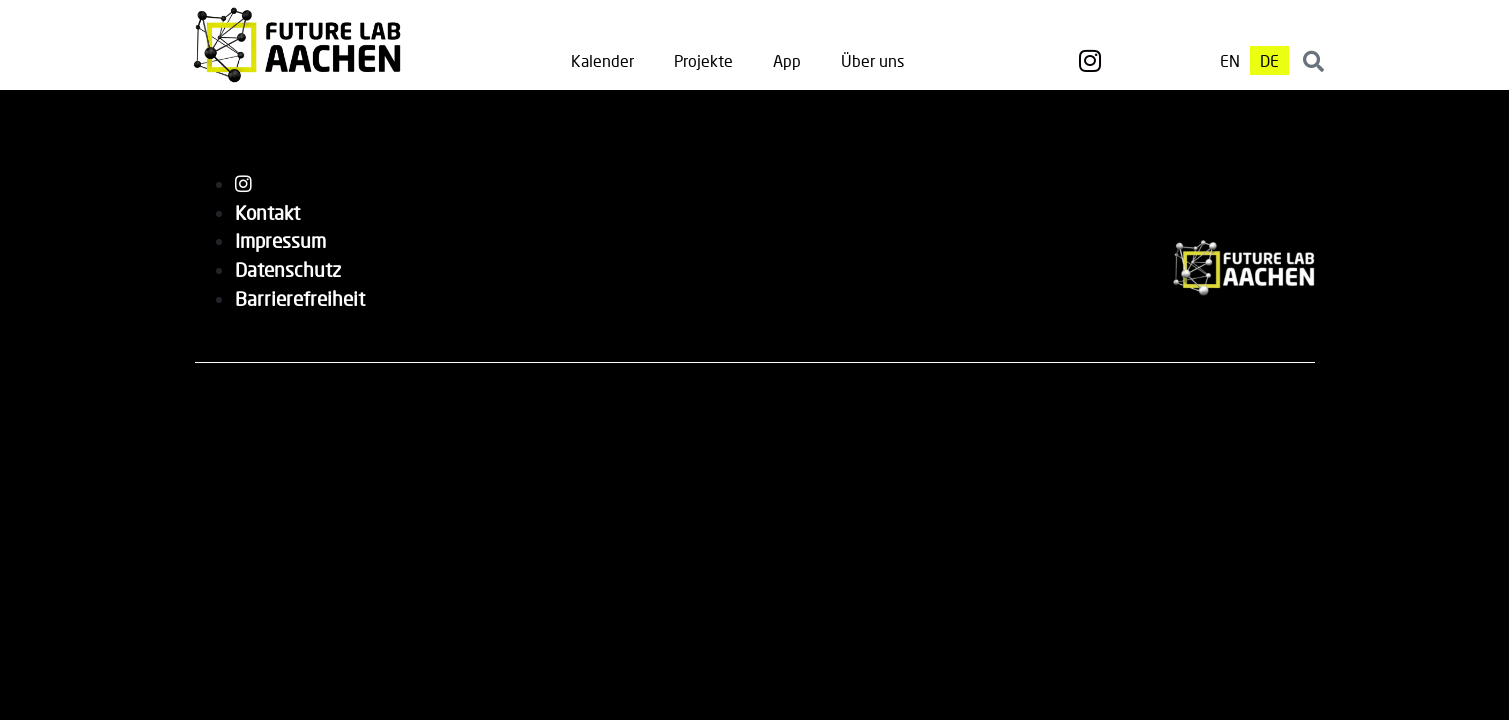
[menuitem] (1230, 60)
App (787, 60)
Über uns (872, 60)
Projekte (703, 60)
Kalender (602, 60)
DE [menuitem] (1269, 60)
